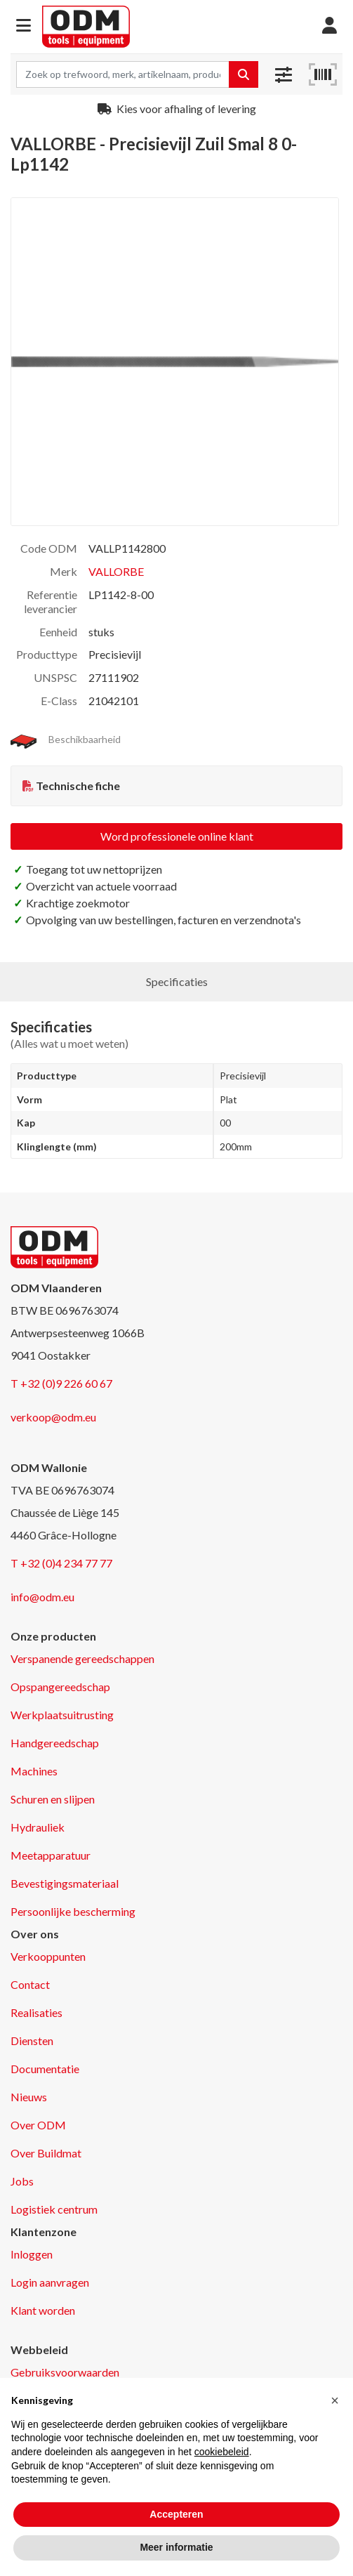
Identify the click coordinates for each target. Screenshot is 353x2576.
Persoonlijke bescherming (73, 1911)
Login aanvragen (50, 2282)
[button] (23, 26)
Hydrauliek (38, 1827)
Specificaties (177, 981)
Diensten (32, 2040)
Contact (30, 1984)
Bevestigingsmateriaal (65, 1883)
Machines (34, 1770)
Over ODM (38, 2124)
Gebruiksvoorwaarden (65, 2372)
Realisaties (36, 2012)
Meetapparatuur (51, 1855)
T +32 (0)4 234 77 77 (61, 1563)
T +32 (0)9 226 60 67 (61, 1383)
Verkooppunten (48, 1956)
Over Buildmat (46, 2153)
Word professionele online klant (176, 836)
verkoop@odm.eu (53, 1417)
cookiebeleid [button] (221, 2451)
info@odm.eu (42, 1596)
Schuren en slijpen (53, 1799)
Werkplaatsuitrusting (62, 1714)
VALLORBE (116, 571)
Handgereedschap (55, 1742)
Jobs (22, 2181)
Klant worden (43, 2310)
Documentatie (45, 2068)
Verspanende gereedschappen (82, 1658)
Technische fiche (78, 785)
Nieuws (29, 2096)
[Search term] (122, 74)
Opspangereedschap (60, 1686)
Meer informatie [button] (176, 2547)
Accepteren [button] (176, 2514)
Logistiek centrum (54, 2209)
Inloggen (32, 2254)
